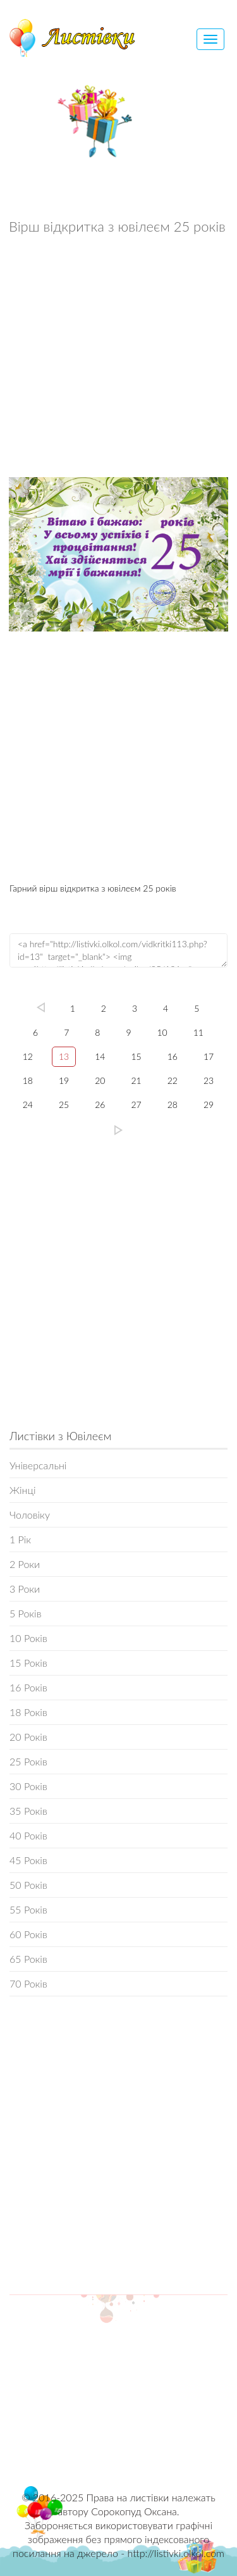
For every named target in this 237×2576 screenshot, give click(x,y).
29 (209, 1104)
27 (136, 1104)
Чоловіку (29, 1515)
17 (209, 1056)
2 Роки (24, 1564)
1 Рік (20, 1539)
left (41, 1007)
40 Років (28, 1835)
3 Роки (24, 1589)
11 (198, 1032)
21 (136, 1080)
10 (162, 1032)
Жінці (22, 1490)
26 (100, 1104)
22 (172, 1080)
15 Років (28, 1663)
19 (64, 1080)
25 (64, 1104)
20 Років (28, 1737)
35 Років (28, 1811)
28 (172, 1104)
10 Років (28, 1638)
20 (100, 1080)
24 (28, 1104)
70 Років (28, 1983)
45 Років (28, 1860)
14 (100, 1056)
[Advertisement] (118, 359)
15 (136, 1056)
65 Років (28, 1959)
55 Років (28, 1909)
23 (209, 1080)
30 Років (28, 1786)
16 (172, 1056)
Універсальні (37, 1465)
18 (28, 1080)
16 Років (28, 1687)
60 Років (28, 1934)
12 (28, 1056)
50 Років (28, 1885)
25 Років (28, 1761)
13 (64, 1056)
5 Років (25, 1613)
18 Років (28, 1712)
